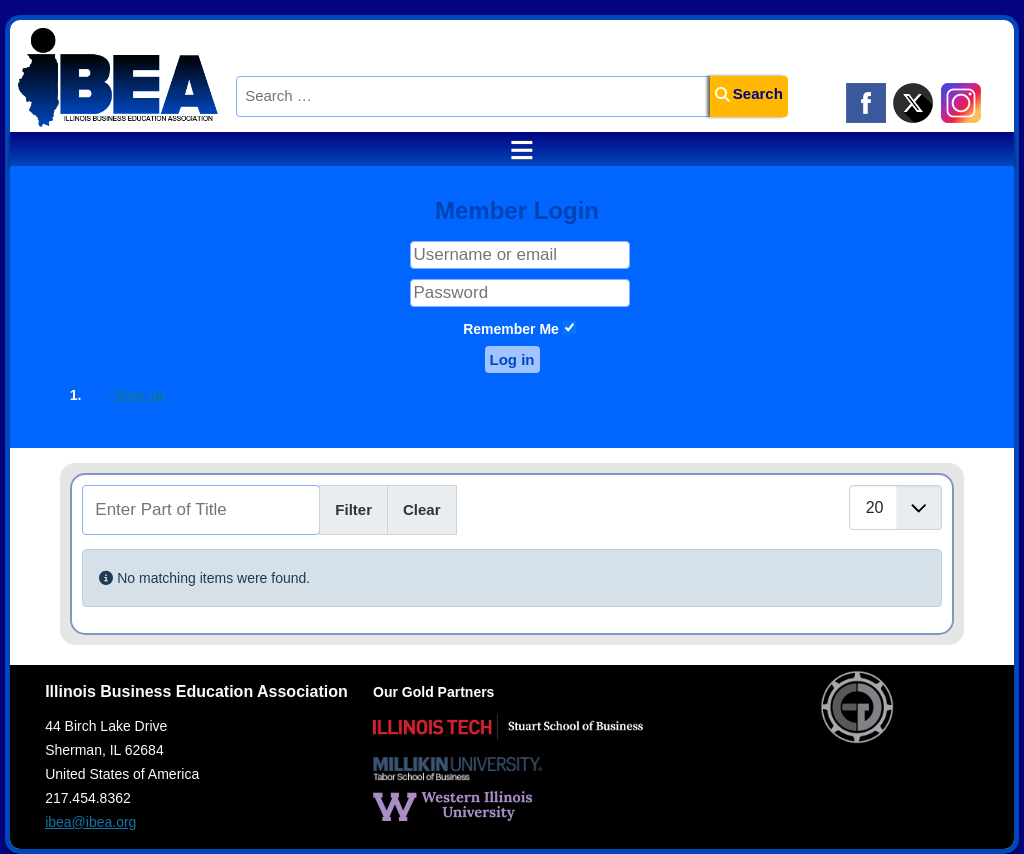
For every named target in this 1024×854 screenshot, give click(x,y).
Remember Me (511, 329)
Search (749, 93)
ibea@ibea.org (90, 822)
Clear (422, 509)
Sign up (135, 395)
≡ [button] (512, 150)
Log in (512, 359)
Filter (353, 509)
